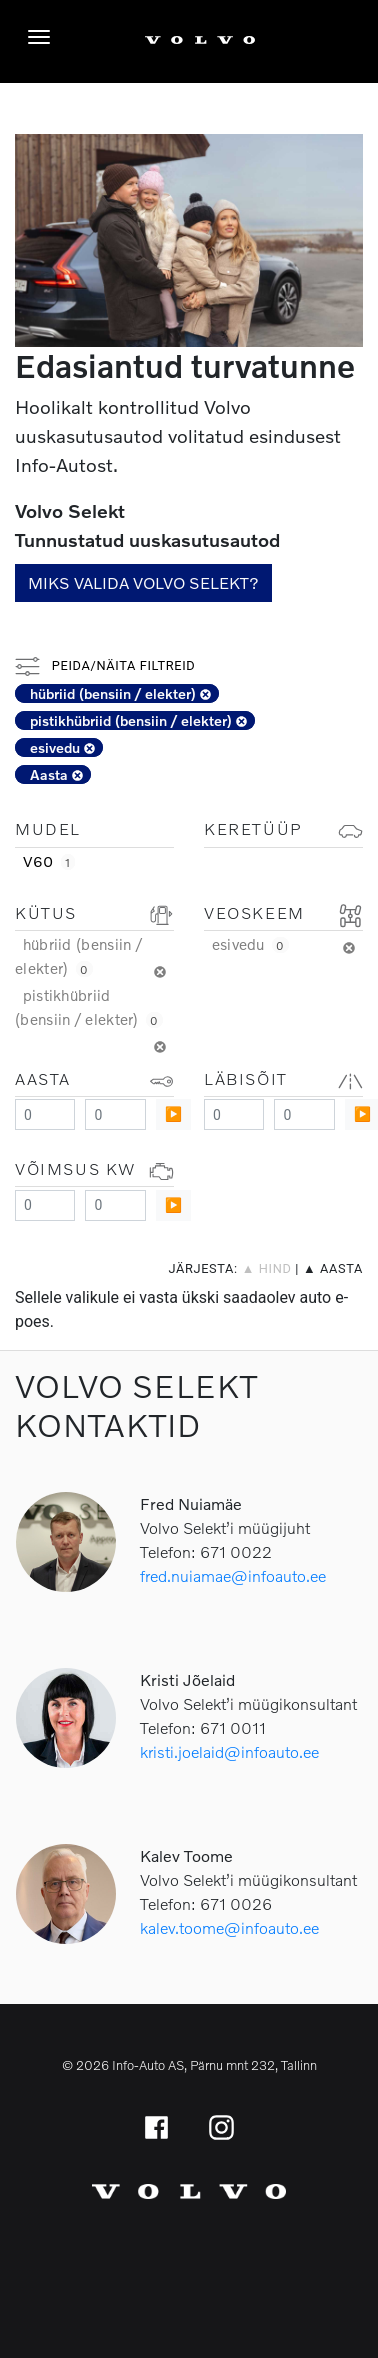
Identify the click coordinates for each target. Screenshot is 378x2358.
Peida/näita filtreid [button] (105, 665)
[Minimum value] (45, 1114)
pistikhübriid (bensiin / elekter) (138, 720)
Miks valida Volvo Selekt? (143, 582)
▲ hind (267, 1268)
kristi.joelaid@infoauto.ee (229, 1751)
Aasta (56, 774)
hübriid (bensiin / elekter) (120, 693)
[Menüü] (44, 37)
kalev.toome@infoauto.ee (229, 1927)
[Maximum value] (115, 1114)
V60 (49, 861)
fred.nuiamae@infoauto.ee (233, 1575)
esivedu (62, 747)
